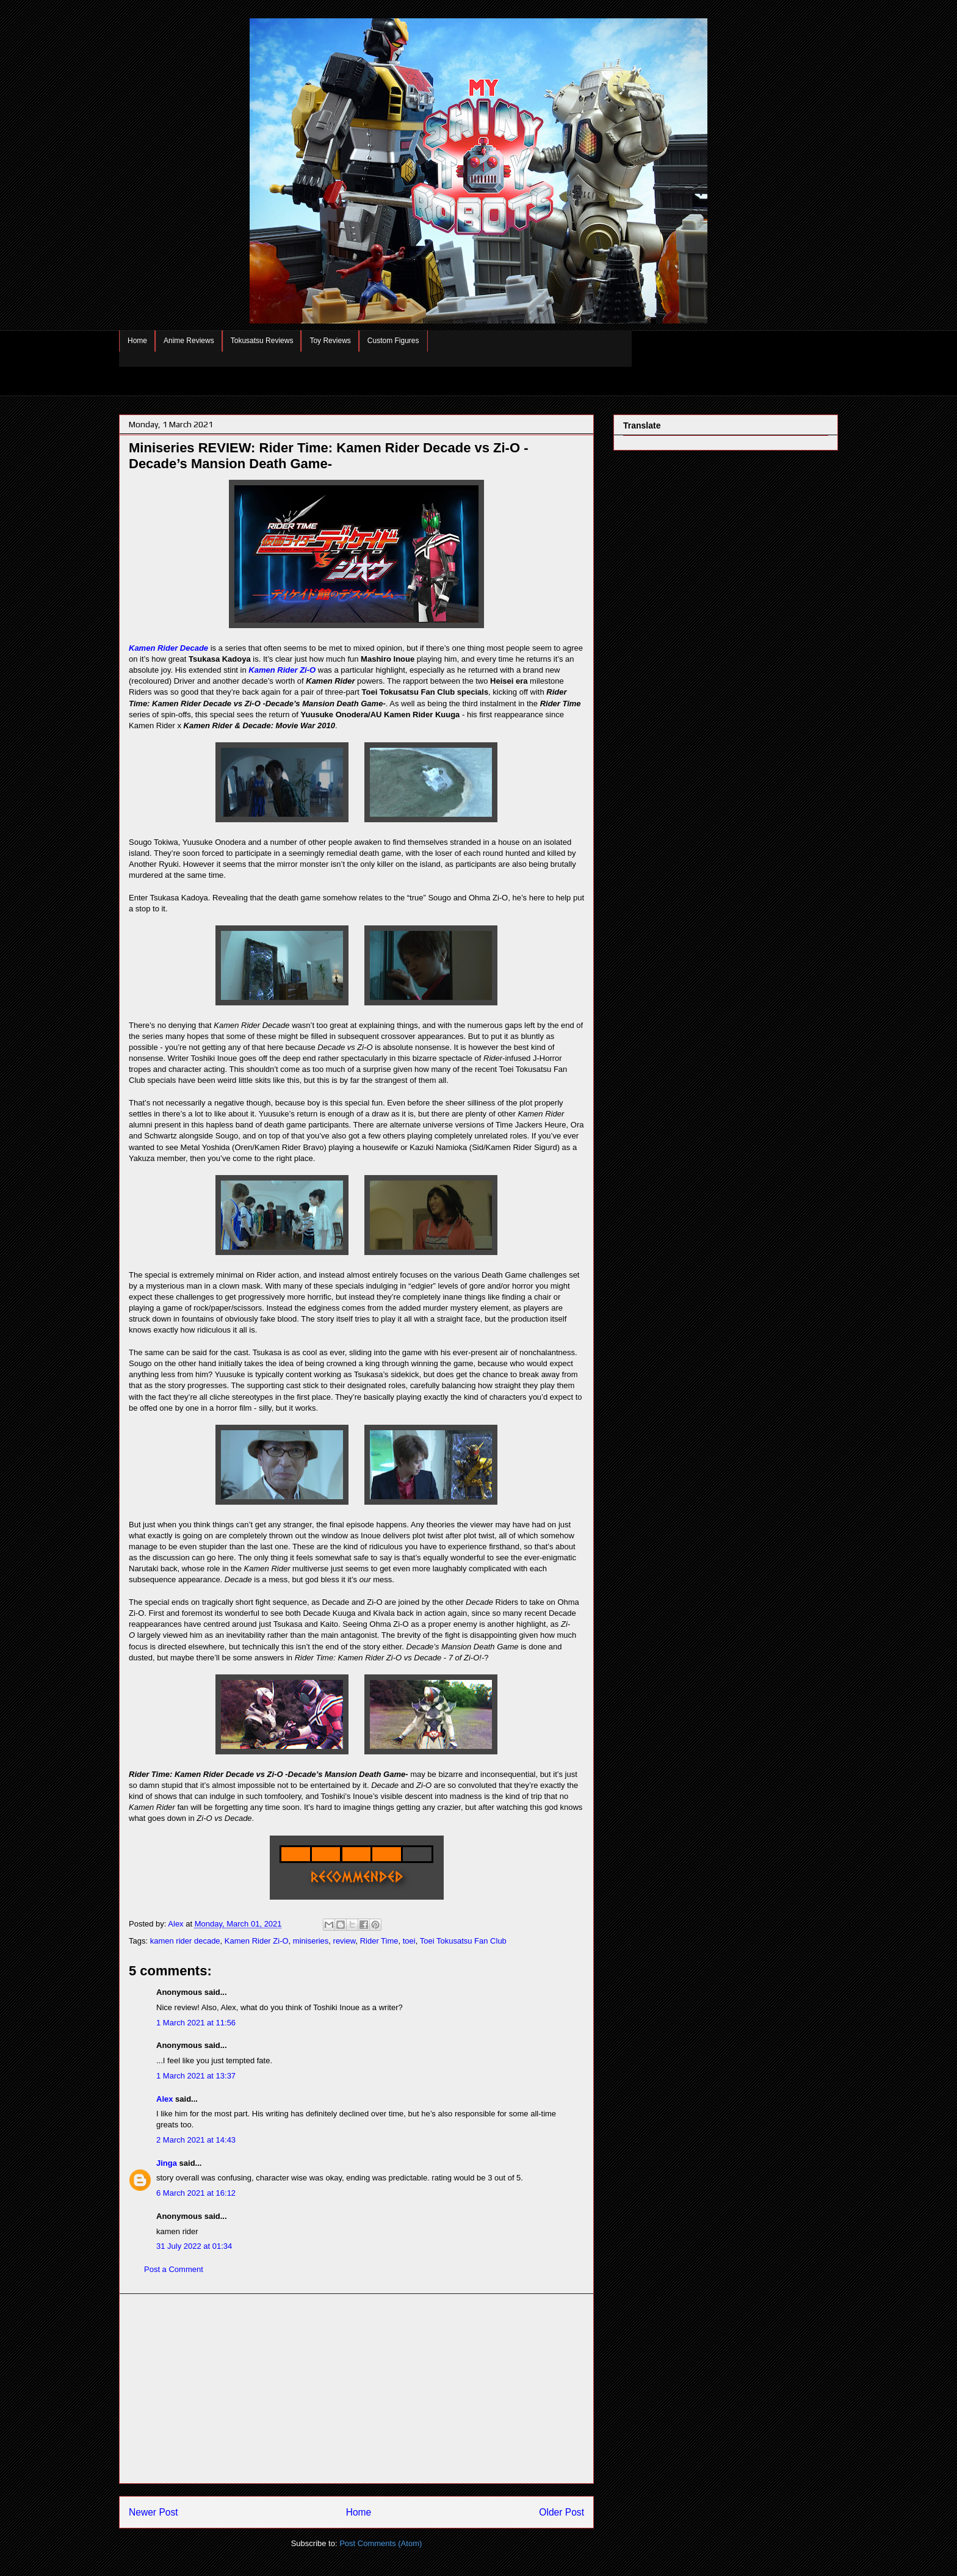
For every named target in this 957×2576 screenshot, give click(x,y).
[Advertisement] (356, 2388)
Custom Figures (393, 340)
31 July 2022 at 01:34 (194, 2246)
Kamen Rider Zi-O (282, 670)
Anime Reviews (189, 340)
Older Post (561, 2512)
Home (137, 340)
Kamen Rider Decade (168, 648)
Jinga (166, 2163)
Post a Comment (173, 2269)
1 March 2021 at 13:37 (196, 2075)
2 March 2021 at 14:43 (196, 2139)
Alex (164, 2099)
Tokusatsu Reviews (262, 340)
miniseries (311, 1940)
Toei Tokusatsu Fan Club (463, 1940)
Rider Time (379, 1940)
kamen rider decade (185, 1940)
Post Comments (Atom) (380, 2543)
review (344, 1940)
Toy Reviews (329, 340)
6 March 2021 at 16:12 (196, 2193)
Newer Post (153, 2512)
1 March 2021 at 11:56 (196, 2022)
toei (409, 1940)
